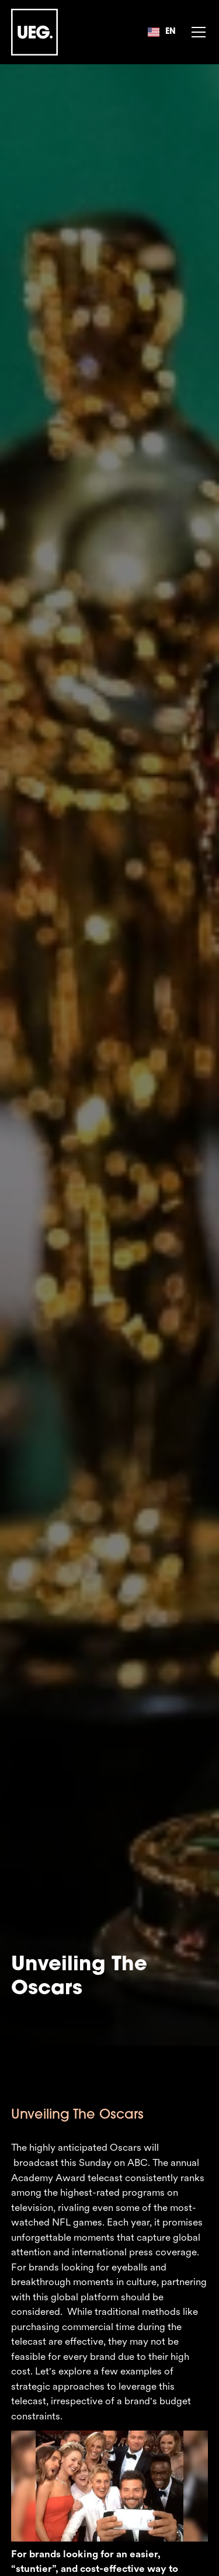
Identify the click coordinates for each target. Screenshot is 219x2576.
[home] (34, 32)
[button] (161, 32)
